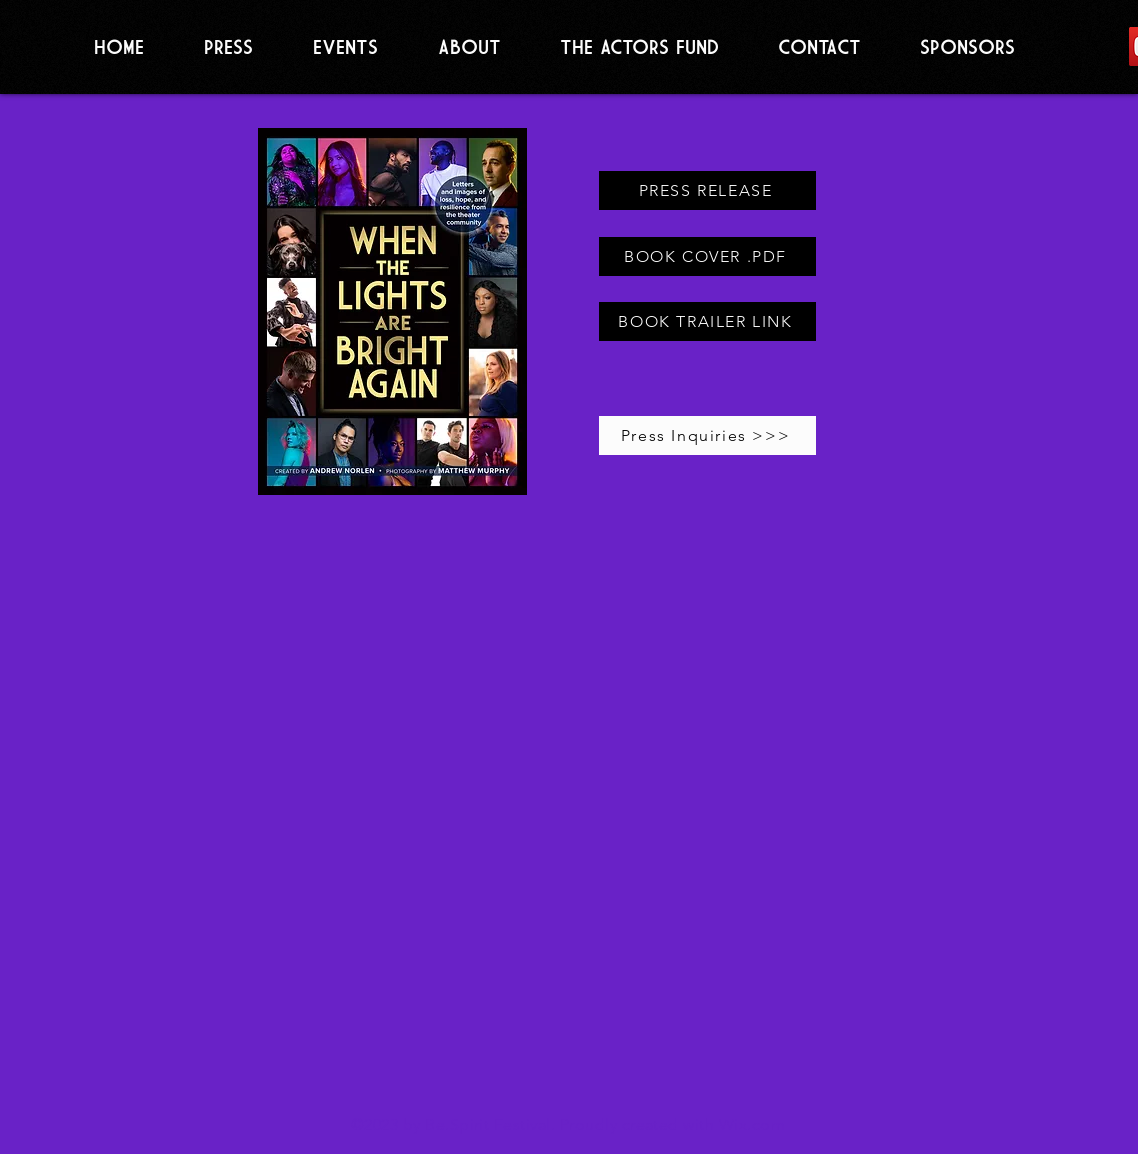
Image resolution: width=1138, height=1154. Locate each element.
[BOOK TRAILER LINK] (707, 321)
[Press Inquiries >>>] (707, 435)
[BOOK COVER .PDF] (707, 256)
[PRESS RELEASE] (707, 190)
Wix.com (752, 1124)
